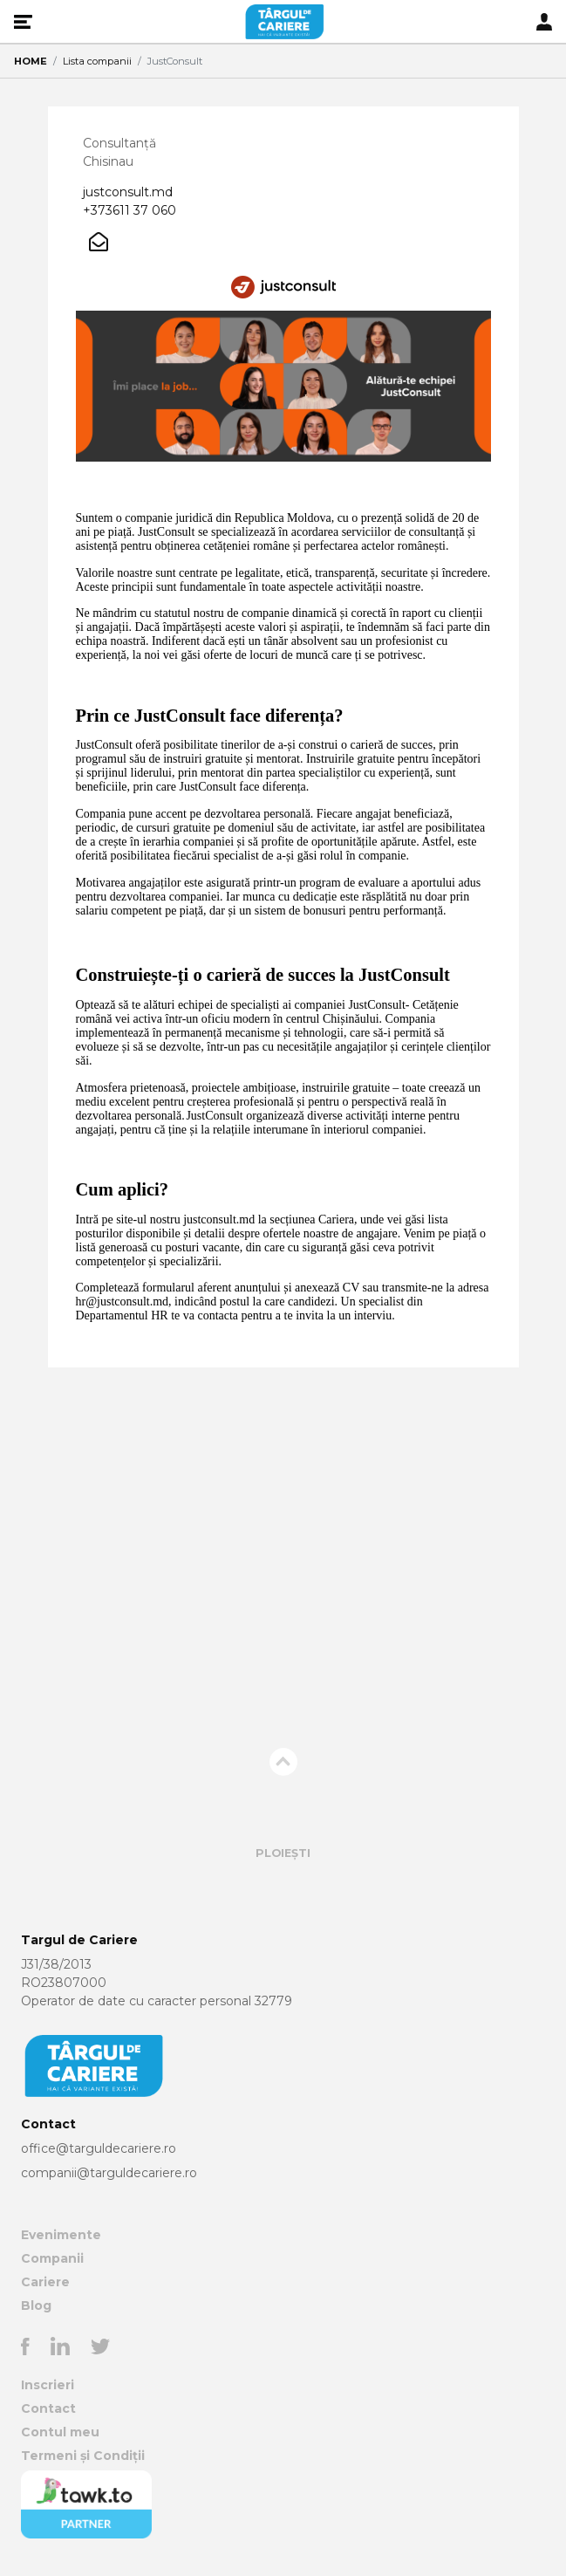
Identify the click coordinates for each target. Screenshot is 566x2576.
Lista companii (97, 61)
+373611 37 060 (129, 210)
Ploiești (283, 1853)
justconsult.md (128, 192)
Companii (52, 2258)
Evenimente (61, 2235)
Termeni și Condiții (83, 2455)
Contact (48, 2408)
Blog (36, 2305)
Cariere (45, 2282)
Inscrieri (47, 2385)
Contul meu (60, 2432)
